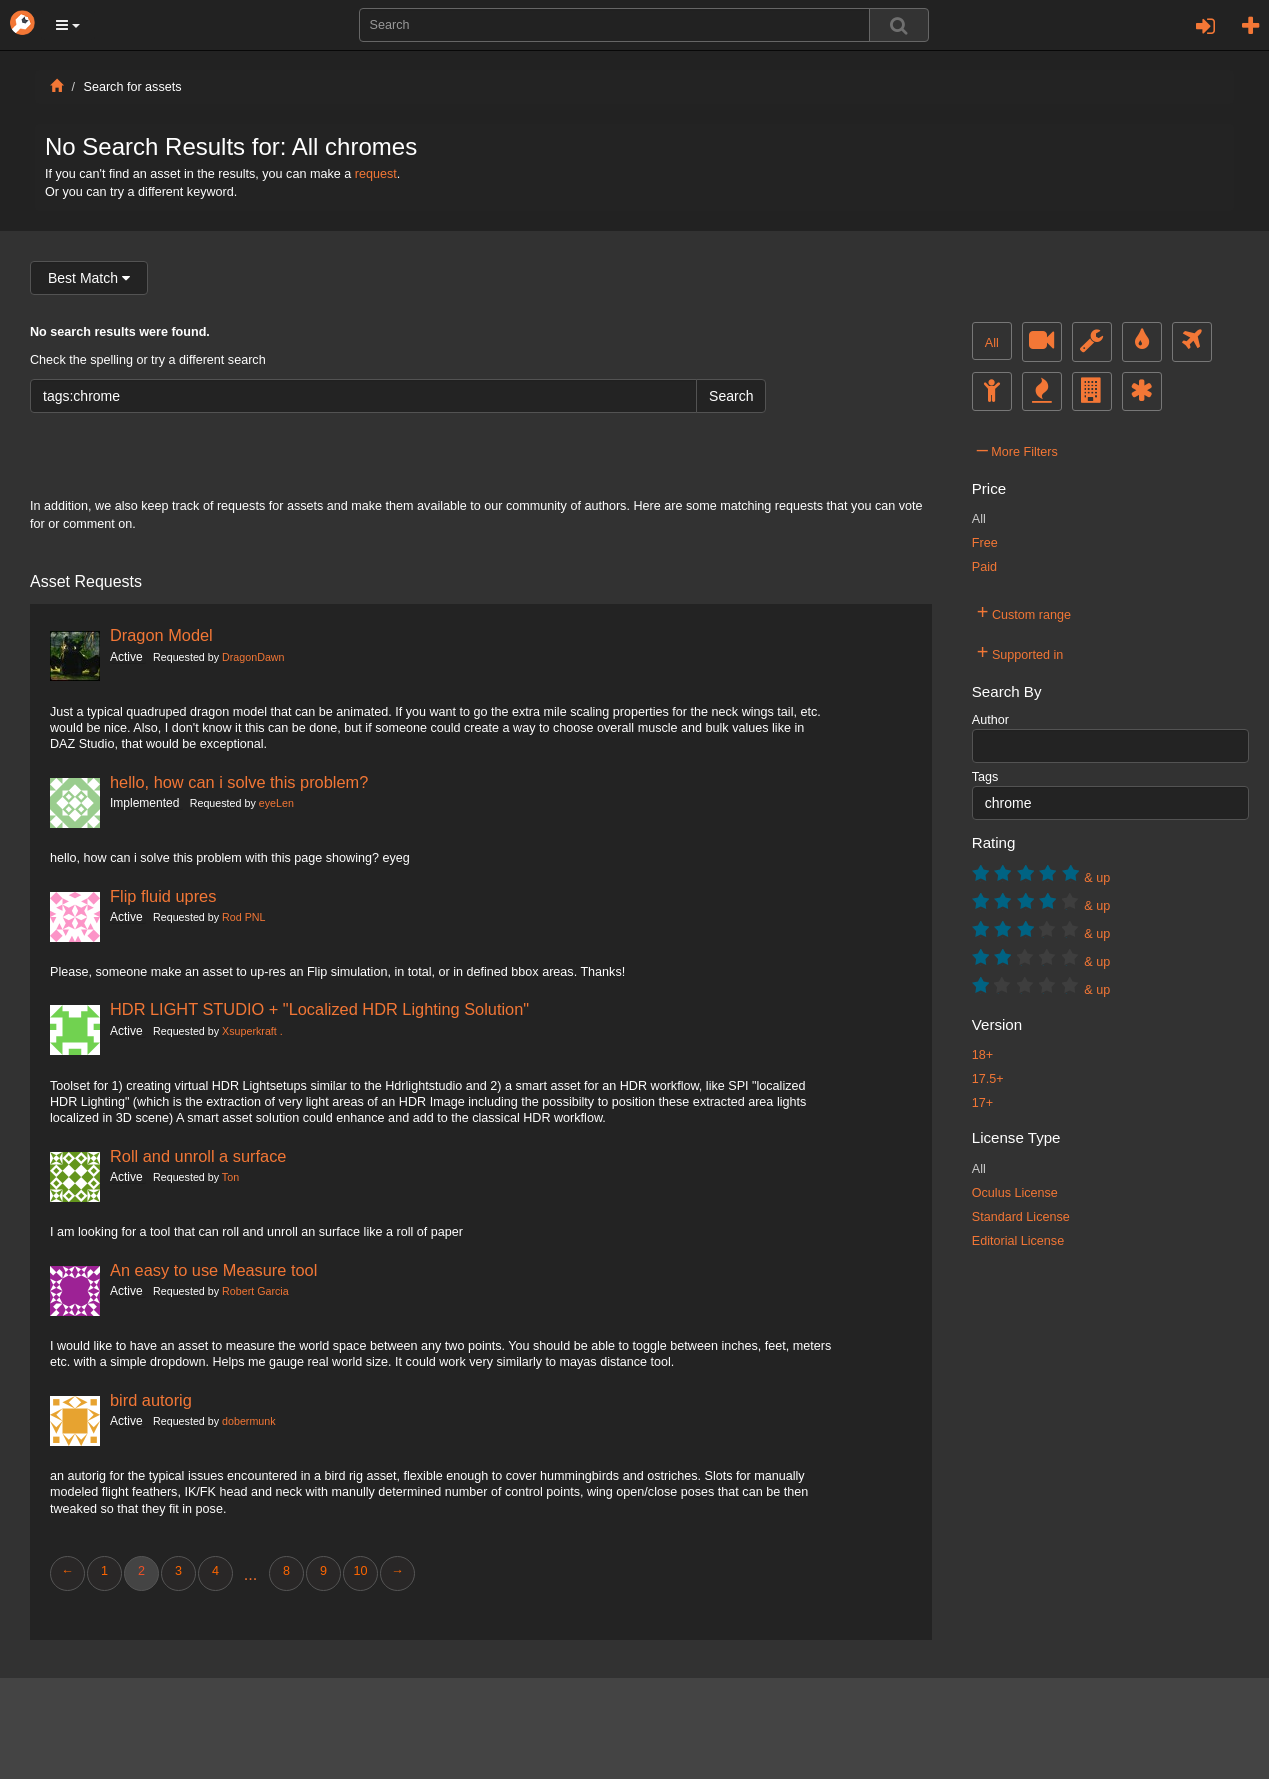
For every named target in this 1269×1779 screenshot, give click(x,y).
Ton (230, 1177)
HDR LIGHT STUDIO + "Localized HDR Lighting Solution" (319, 1009)
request (376, 174)
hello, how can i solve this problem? (239, 782)
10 (360, 1571)
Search (731, 396)
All (992, 343)
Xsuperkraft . (252, 1031)
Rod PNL (243, 917)
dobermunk (249, 1421)
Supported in (1020, 652)
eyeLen (276, 803)
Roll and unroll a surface (198, 1156)
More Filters (1017, 449)
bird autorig (151, 1400)
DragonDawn (253, 657)
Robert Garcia (255, 1291)
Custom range (1024, 612)
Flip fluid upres (163, 896)
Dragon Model (161, 635)
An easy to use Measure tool (213, 1270)
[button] (68, 25)
